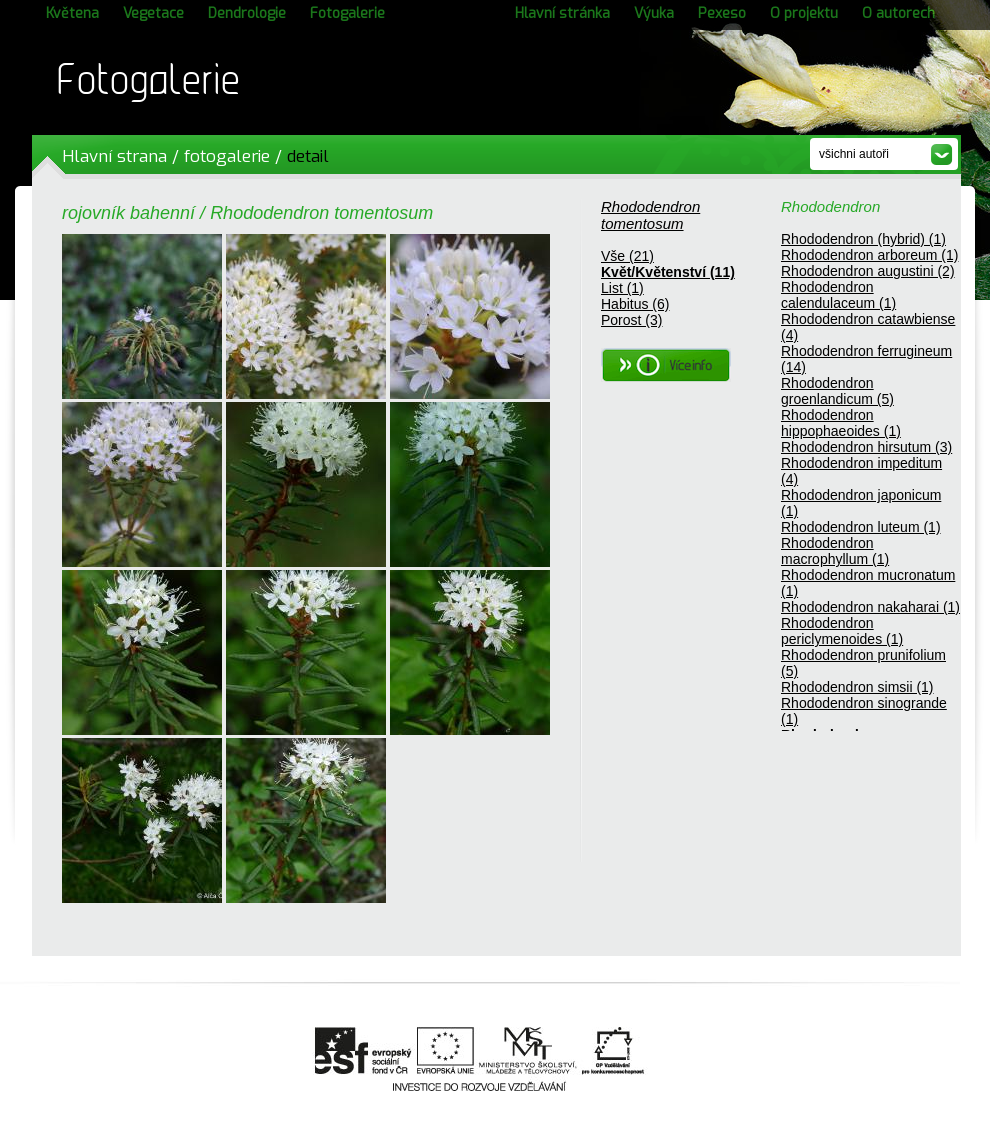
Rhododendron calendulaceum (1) (838, 295)
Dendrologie (247, 13)
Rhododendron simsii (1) (857, 687)
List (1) (622, 288)
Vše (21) (627, 256)
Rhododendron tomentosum (650, 215)
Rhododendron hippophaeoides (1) (841, 423)
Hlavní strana (114, 156)
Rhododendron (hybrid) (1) (863, 239)
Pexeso (722, 13)
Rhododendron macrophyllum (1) (835, 551)
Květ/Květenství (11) (668, 272)
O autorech (898, 13)
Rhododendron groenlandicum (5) (837, 391)
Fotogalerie (347, 13)
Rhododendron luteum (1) (861, 527)
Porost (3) (631, 320)
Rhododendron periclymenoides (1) (842, 631)
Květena (72, 13)
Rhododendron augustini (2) (868, 271)
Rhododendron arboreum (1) (869, 255)
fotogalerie (227, 156)
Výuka (654, 13)
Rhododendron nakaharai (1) (870, 607)
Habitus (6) (635, 304)
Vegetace (153, 13)
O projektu (804, 13)
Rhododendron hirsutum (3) (866, 447)
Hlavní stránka (562, 13)
